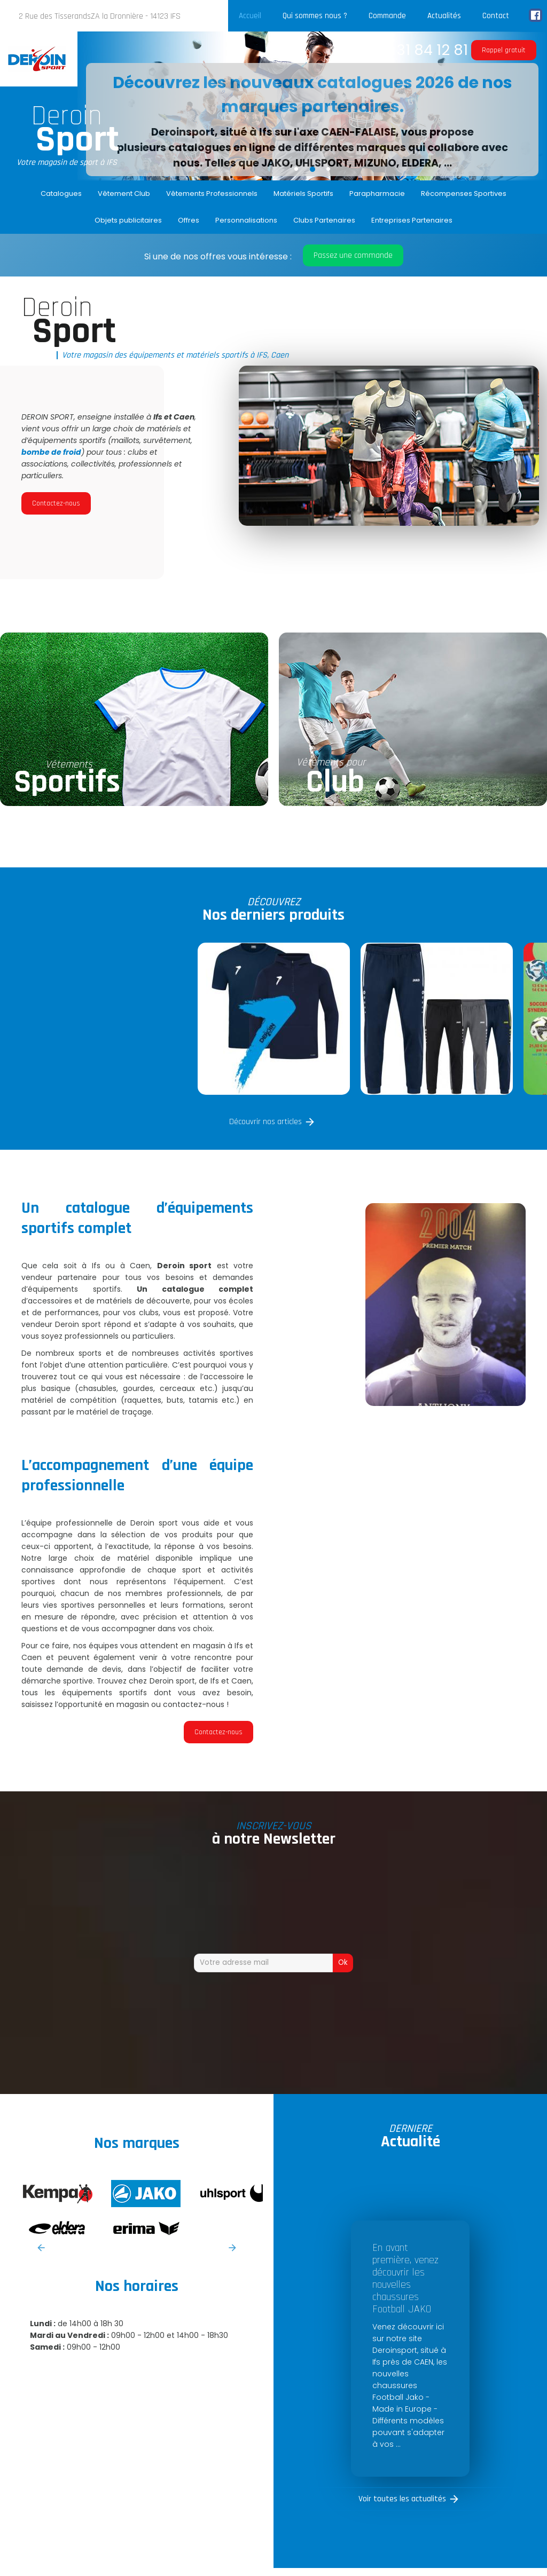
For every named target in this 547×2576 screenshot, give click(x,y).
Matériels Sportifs (303, 193)
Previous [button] (41, 2247)
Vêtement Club (124, 193)
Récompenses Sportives (463, 193)
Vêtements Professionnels (211, 193)
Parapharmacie (377, 193)
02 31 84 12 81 (422, 49)
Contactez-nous (56, 503)
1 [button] (296, 168)
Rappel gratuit (504, 50)
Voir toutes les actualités (402, 2498)
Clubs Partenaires (324, 220)
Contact (495, 16)
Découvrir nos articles (265, 1122)
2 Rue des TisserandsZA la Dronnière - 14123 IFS (100, 16)
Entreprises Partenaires (411, 220)
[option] (312, 105)
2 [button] (312, 168)
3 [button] (328, 168)
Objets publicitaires (128, 220)
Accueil (250, 16)
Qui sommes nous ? (315, 16)
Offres (188, 220)
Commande (387, 16)
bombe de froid (51, 452)
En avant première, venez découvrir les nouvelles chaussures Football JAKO (405, 2278)
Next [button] (232, 2247)
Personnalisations (246, 220)
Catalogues (61, 193)
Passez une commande (353, 255)
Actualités (444, 16)
